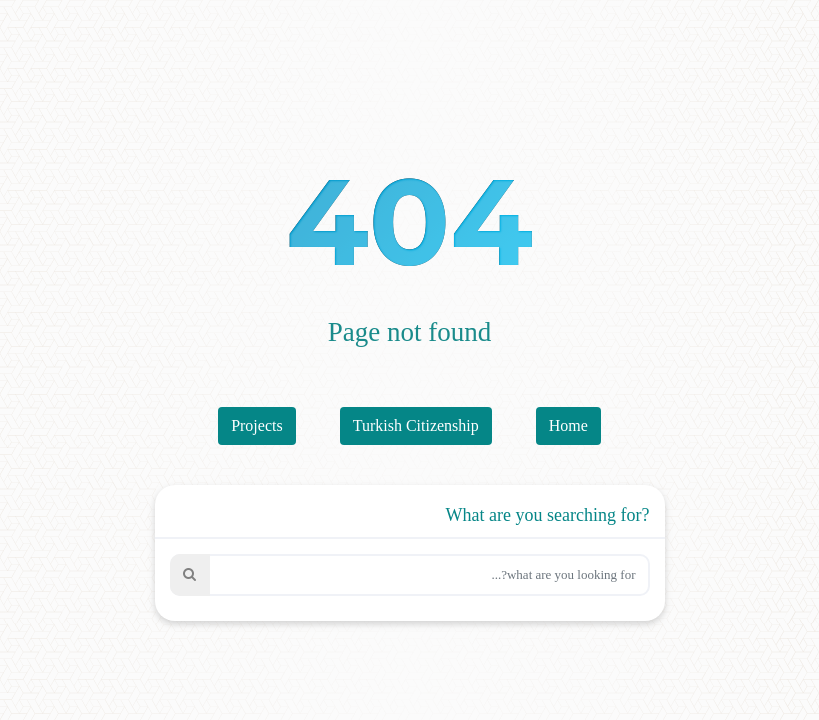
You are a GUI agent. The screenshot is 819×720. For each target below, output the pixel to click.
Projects (257, 425)
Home (568, 425)
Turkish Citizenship (416, 425)
